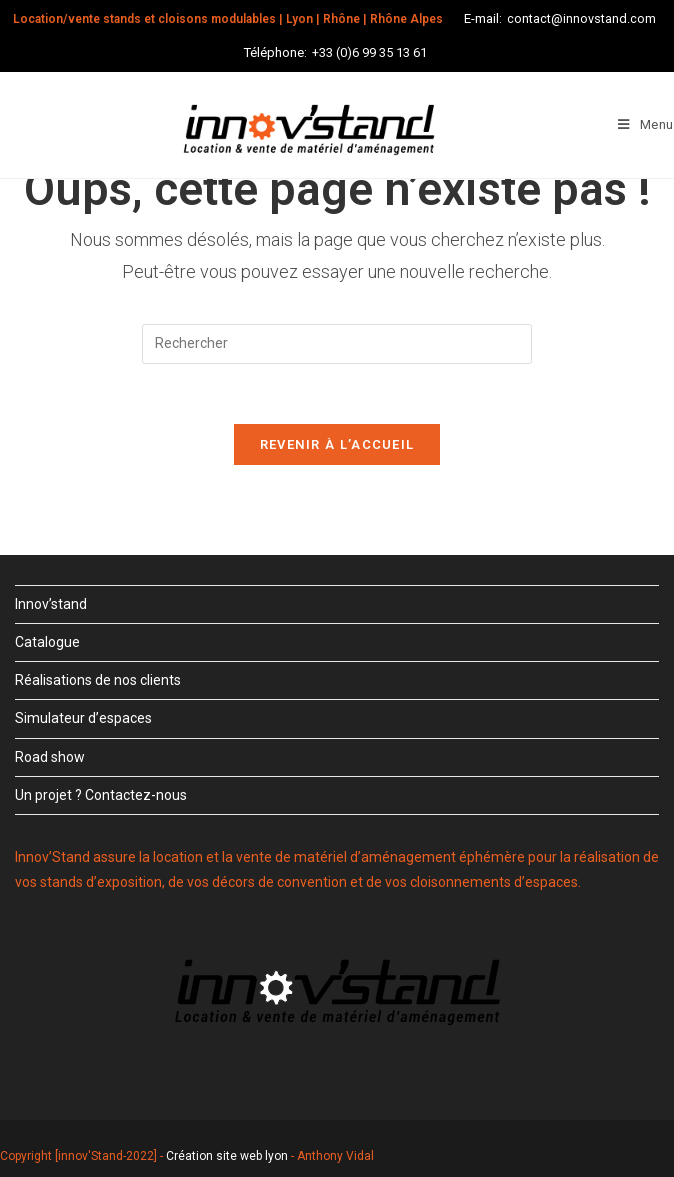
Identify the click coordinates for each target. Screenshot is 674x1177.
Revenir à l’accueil (337, 444)
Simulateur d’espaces (83, 718)
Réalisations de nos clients (98, 680)
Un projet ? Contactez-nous (101, 795)
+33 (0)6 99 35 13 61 (369, 52)
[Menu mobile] (646, 125)
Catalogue (47, 642)
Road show (50, 757)
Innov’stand (51, 604)
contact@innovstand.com (581, 18)
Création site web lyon (227, 1156)
